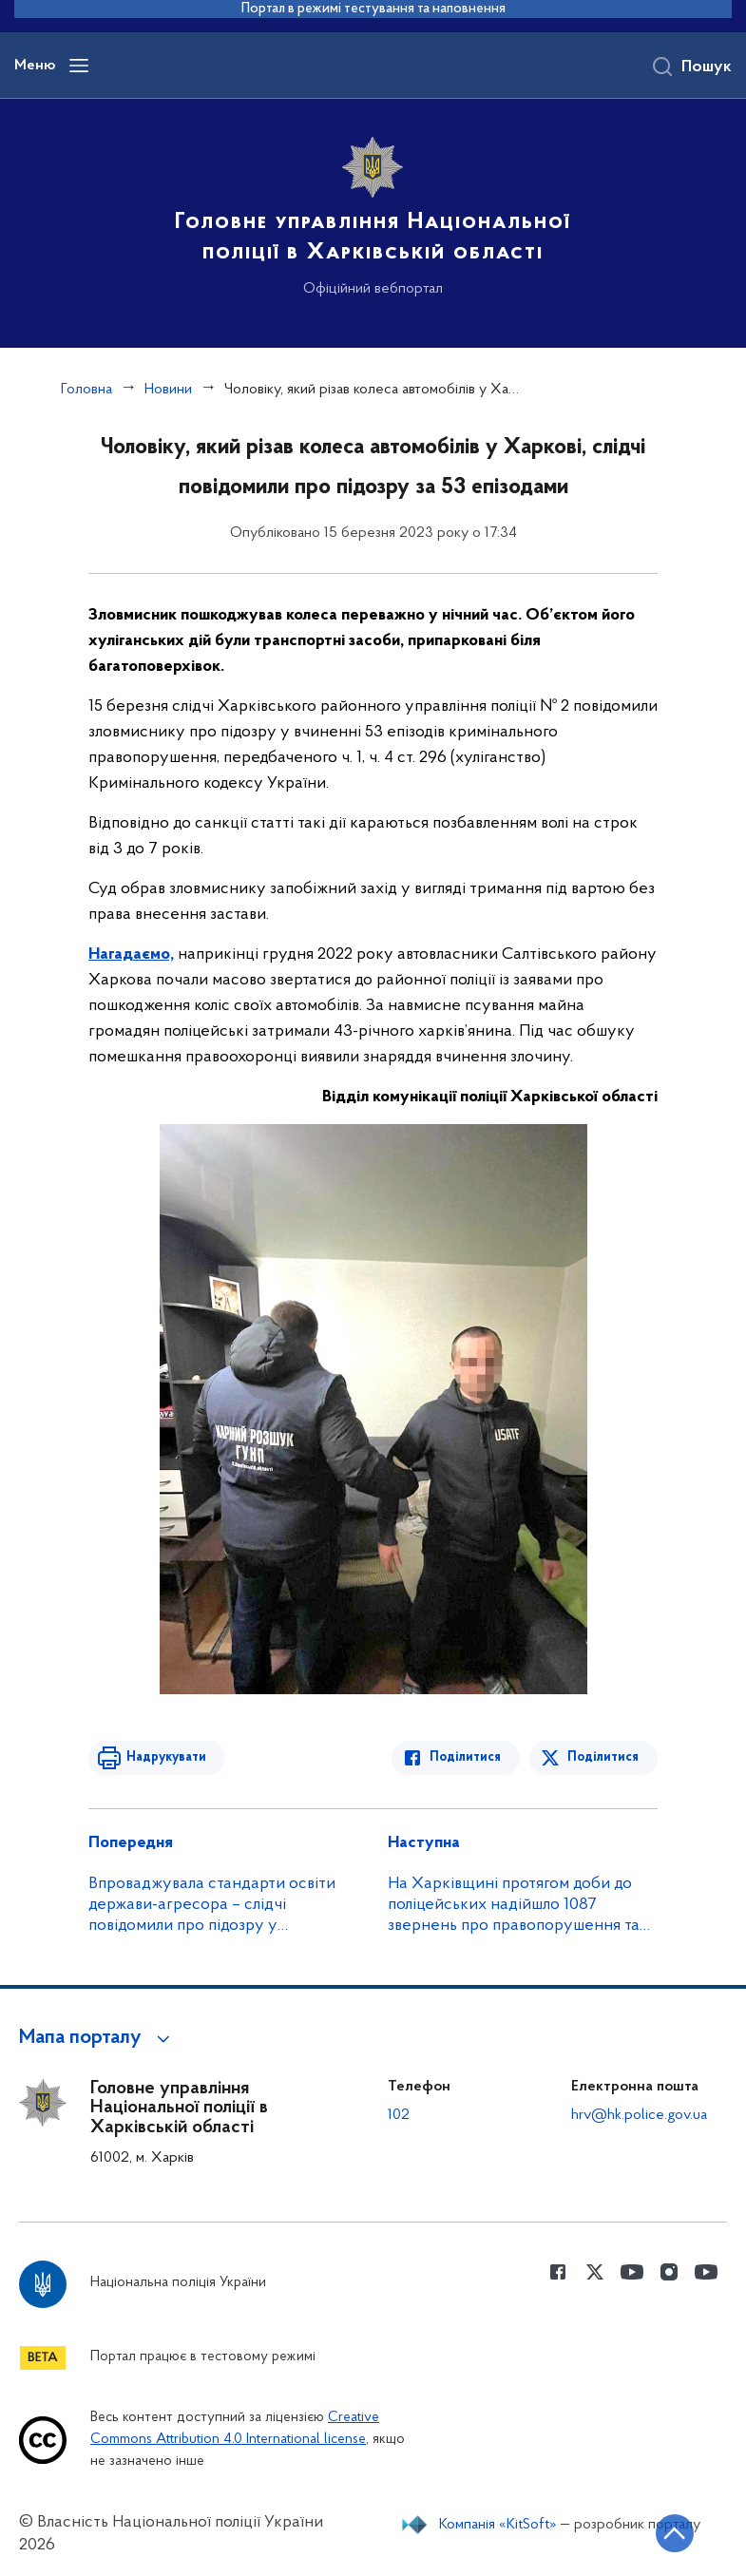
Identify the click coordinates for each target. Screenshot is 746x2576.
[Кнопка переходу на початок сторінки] (675, 2533)
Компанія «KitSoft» (498, 2524)
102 (399, 2115)
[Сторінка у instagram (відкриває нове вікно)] (669, 2272)
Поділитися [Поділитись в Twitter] (603, 1757)
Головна (86, 389)
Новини (168, 389)
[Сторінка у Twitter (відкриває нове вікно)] (594, 2272)
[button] (97, 2038)
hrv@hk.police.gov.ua (639, 2115)
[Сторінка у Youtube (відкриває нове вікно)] (632, 2272)
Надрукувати (166, 1757)
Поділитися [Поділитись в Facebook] (465, 1757)
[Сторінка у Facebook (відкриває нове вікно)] (557, 2272)
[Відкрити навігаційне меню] (78, 65)
